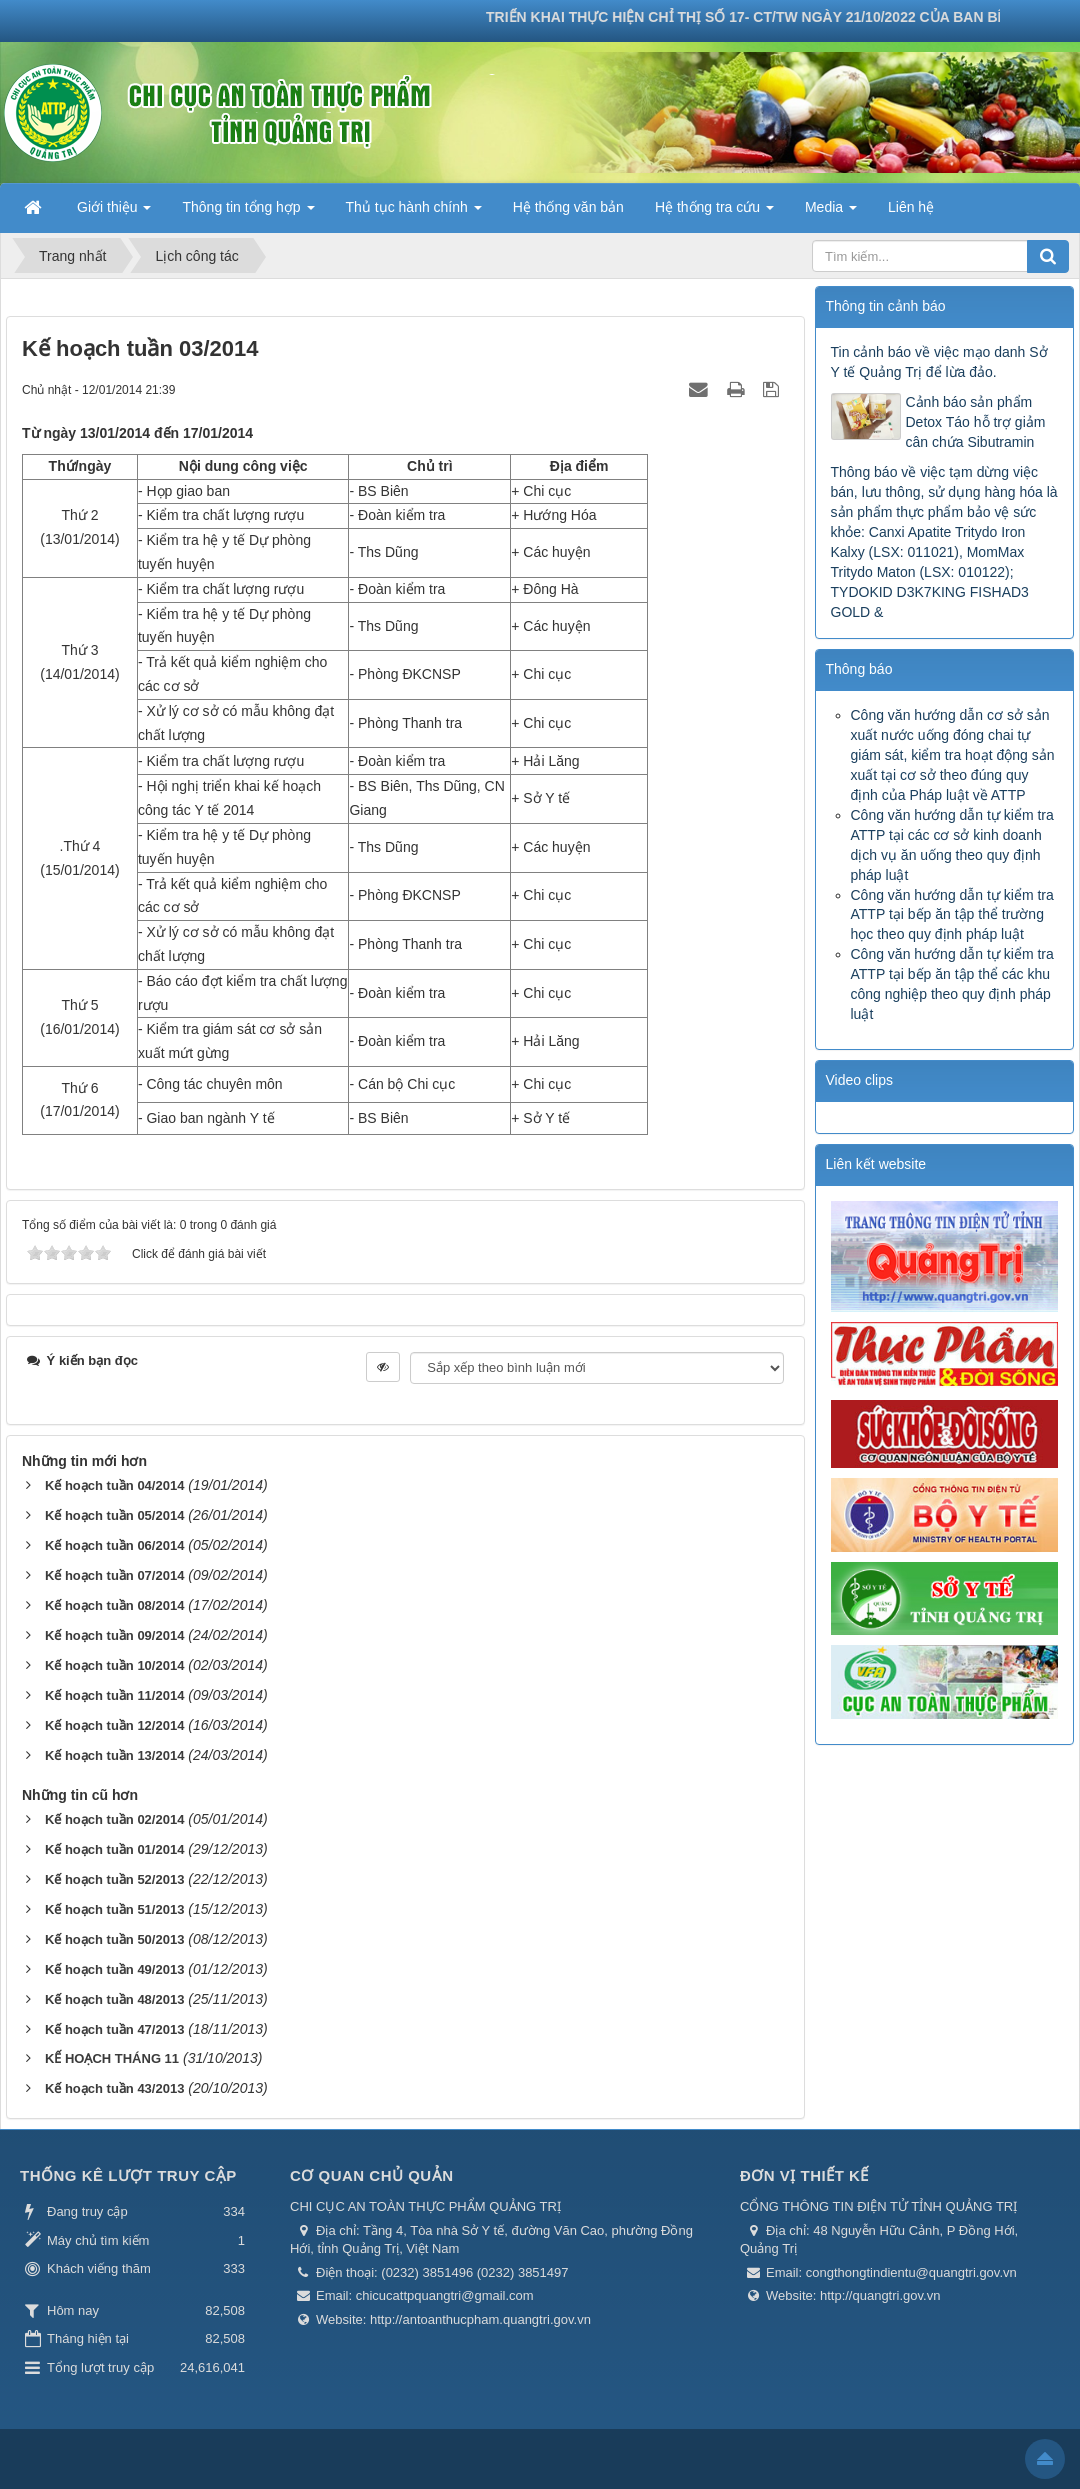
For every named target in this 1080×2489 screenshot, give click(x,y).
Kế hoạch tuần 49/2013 (114, 1969)
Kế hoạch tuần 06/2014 (114, 1545)
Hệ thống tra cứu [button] (714, 213)
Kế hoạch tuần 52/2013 (114, 1879)
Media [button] (831, 213)
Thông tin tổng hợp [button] (248, 213)
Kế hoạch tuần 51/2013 (114, 1909)
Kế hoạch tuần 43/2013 (114, 2088)
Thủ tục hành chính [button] (414, 213)
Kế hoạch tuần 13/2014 (114, 1755)
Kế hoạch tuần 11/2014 (114, 1695)
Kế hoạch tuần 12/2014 (114, 1725)
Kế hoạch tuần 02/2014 (114, 1819)
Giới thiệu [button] (114, 213)
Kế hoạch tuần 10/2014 (114, 1665)
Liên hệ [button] (911, 207)
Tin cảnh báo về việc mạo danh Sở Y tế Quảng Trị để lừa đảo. (939, 362)
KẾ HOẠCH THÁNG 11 (112, 2058)
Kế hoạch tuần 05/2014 (114, 1515)
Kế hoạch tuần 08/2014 (114, 1605)
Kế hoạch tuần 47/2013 (114, 2029)
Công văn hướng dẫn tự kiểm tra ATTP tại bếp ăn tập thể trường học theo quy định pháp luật (952, 915)
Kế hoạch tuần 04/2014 (114, 1485)
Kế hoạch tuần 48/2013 (114, 1999)
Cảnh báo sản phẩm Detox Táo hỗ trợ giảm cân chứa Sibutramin (976, 422)
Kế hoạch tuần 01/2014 (114, 1849)
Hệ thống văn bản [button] (568, 207)
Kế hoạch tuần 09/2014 (114, 1635)
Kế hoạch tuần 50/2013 (114, 1939)
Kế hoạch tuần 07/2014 (114, 1575)
